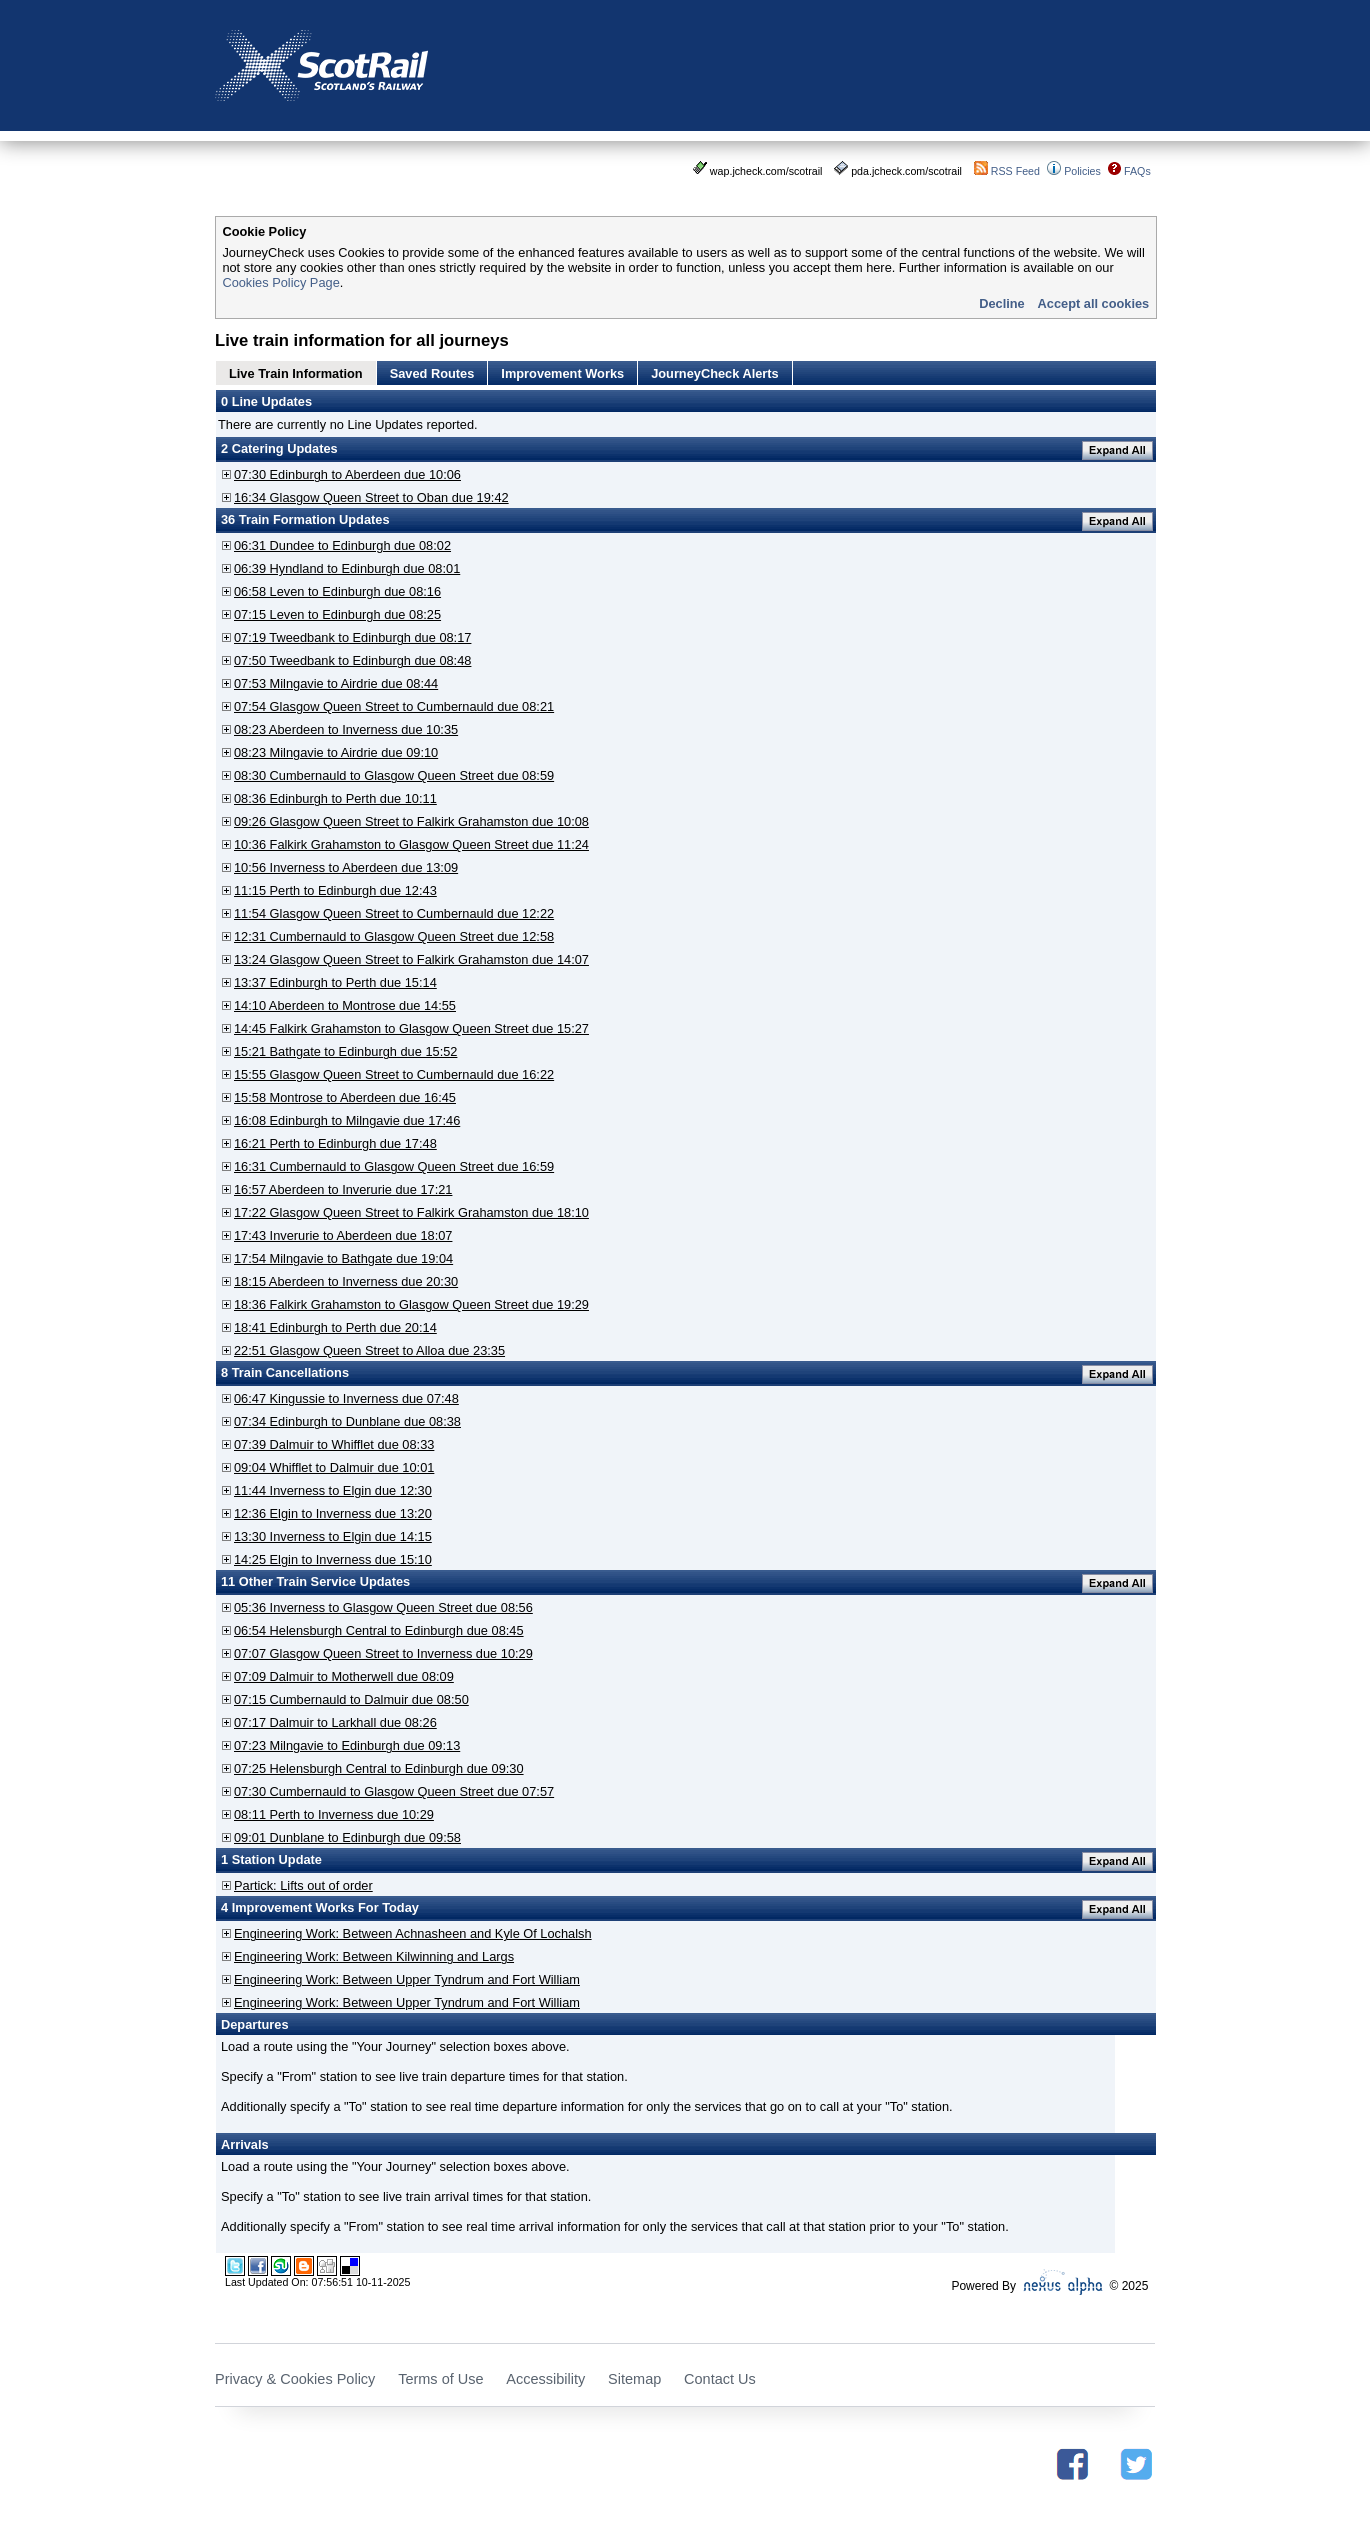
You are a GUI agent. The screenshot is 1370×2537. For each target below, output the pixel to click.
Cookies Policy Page (280, 282)
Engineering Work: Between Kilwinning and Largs (374, 1956)
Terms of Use (440, 2379)
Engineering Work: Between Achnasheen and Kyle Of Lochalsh (413, 1933)
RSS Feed (1015, 171)
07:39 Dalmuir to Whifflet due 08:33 (334, 1444)
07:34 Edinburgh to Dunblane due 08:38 (347, 1421)
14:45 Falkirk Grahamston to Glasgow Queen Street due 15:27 (411, 1028)
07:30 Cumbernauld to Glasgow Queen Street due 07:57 (394, 1791)
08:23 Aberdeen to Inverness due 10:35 (346, 729)
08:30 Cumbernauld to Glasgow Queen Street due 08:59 (394, 775)
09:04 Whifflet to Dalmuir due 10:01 (334, 1467)
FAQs (1137, 171)
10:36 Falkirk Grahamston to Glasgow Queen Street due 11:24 (411, 844)
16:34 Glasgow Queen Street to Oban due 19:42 (371, 497)
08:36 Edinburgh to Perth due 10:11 (335, 798)
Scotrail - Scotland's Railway (321, 65)
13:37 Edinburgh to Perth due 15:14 (335, 982)
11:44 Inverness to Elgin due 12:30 (333, 1490)
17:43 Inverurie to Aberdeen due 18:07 (343, 1235)
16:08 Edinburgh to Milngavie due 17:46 (347, 1120)
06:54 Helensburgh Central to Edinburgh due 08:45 (379, 1630)
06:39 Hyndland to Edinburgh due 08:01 (347, 568)
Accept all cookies (1094, 303)
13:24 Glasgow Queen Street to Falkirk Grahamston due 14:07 (411, 959)
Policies (1082, 171)
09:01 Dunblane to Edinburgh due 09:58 (347, 1837)
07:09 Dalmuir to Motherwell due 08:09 (344, 1676)
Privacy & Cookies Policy (295, 2379)
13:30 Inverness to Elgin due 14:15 (333, 1536)
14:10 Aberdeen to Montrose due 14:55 (345, 1005)
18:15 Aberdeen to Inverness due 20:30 (346, 1281)
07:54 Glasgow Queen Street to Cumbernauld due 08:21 (394, 706)
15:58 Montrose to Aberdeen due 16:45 (345, 1097)
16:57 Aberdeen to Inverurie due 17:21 (343, 1189)
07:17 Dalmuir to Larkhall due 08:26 (335, 1722)
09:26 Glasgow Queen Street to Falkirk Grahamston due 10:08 (411, 821)
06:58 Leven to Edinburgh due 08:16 (337, 591)
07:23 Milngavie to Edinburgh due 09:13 (347, 1745)
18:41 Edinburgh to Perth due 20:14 (335, 1327)
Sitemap (634, 2379)
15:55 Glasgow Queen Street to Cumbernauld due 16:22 (394, 1074)
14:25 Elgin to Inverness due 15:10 (333, 1559)
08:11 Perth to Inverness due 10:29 (334, 1814)
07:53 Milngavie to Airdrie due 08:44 (336, 683)
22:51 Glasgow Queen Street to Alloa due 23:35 (369, 1350)
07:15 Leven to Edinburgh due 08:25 (337, 614)
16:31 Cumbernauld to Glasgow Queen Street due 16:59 (394, 1166)
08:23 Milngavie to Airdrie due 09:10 (336, 752)
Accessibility (545, 2379)
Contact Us (720, 2379)
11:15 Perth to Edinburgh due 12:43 (335, 890)
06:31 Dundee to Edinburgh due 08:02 (342, 545)
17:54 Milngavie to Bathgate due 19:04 (343, 1258)
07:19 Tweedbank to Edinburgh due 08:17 (352, 637)
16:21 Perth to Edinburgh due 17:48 (335, 1143)
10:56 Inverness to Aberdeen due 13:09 (346, 867)
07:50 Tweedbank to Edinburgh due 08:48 (352, 660)
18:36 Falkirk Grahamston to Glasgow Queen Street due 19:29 (411, 1304)
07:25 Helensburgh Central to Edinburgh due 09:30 (379, 1768)
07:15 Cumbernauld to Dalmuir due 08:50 (351, 1699)
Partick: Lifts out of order (303, 1885)
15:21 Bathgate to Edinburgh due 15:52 (345, 1051)
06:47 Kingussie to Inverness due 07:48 (346, 1398)
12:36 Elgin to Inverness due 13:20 (333, 1513)
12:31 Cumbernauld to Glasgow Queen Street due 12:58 (394, 936)
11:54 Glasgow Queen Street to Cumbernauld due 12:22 (394, 913)
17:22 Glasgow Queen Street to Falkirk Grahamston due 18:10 (411, 1212)
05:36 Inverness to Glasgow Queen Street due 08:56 (383, 1607)
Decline (1002, 303)
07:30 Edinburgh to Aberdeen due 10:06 (347, 474)
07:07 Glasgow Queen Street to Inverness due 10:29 (383, 1653)
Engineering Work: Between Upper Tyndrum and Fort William (407, 1979)
